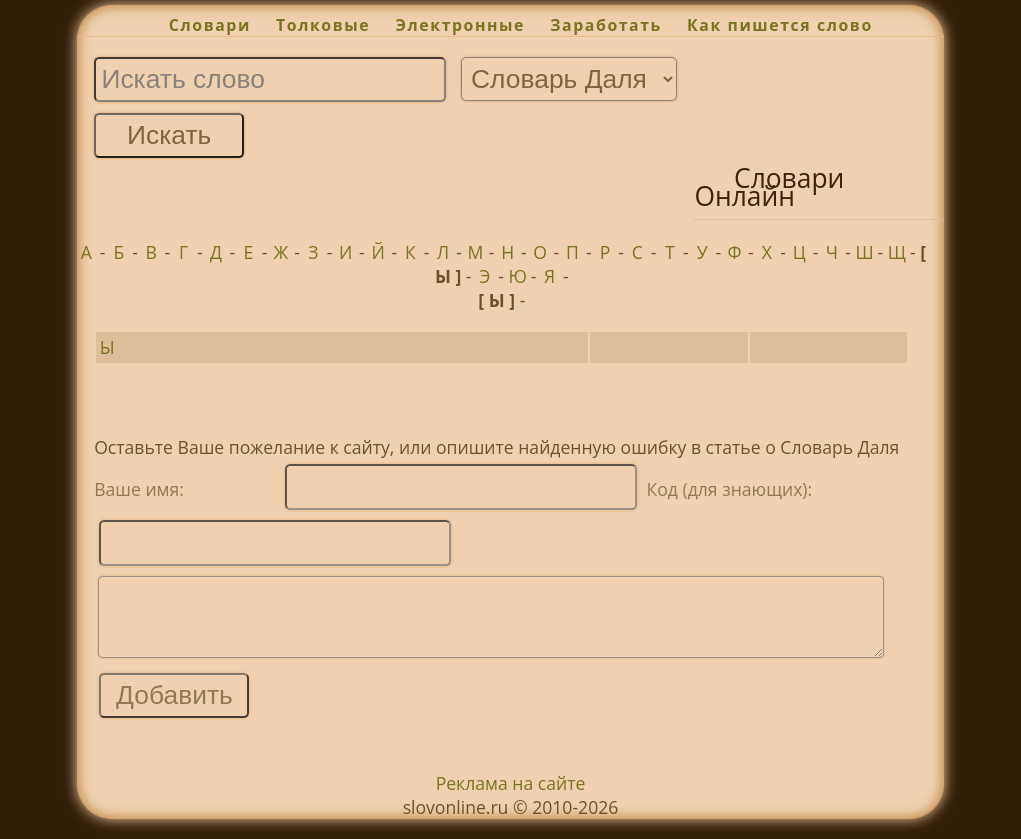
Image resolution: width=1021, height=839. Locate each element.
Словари (210, 25)
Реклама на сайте (511, 798)
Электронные (460, 25)
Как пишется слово (780, 25)
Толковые (323, 25)
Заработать (606, 25)
